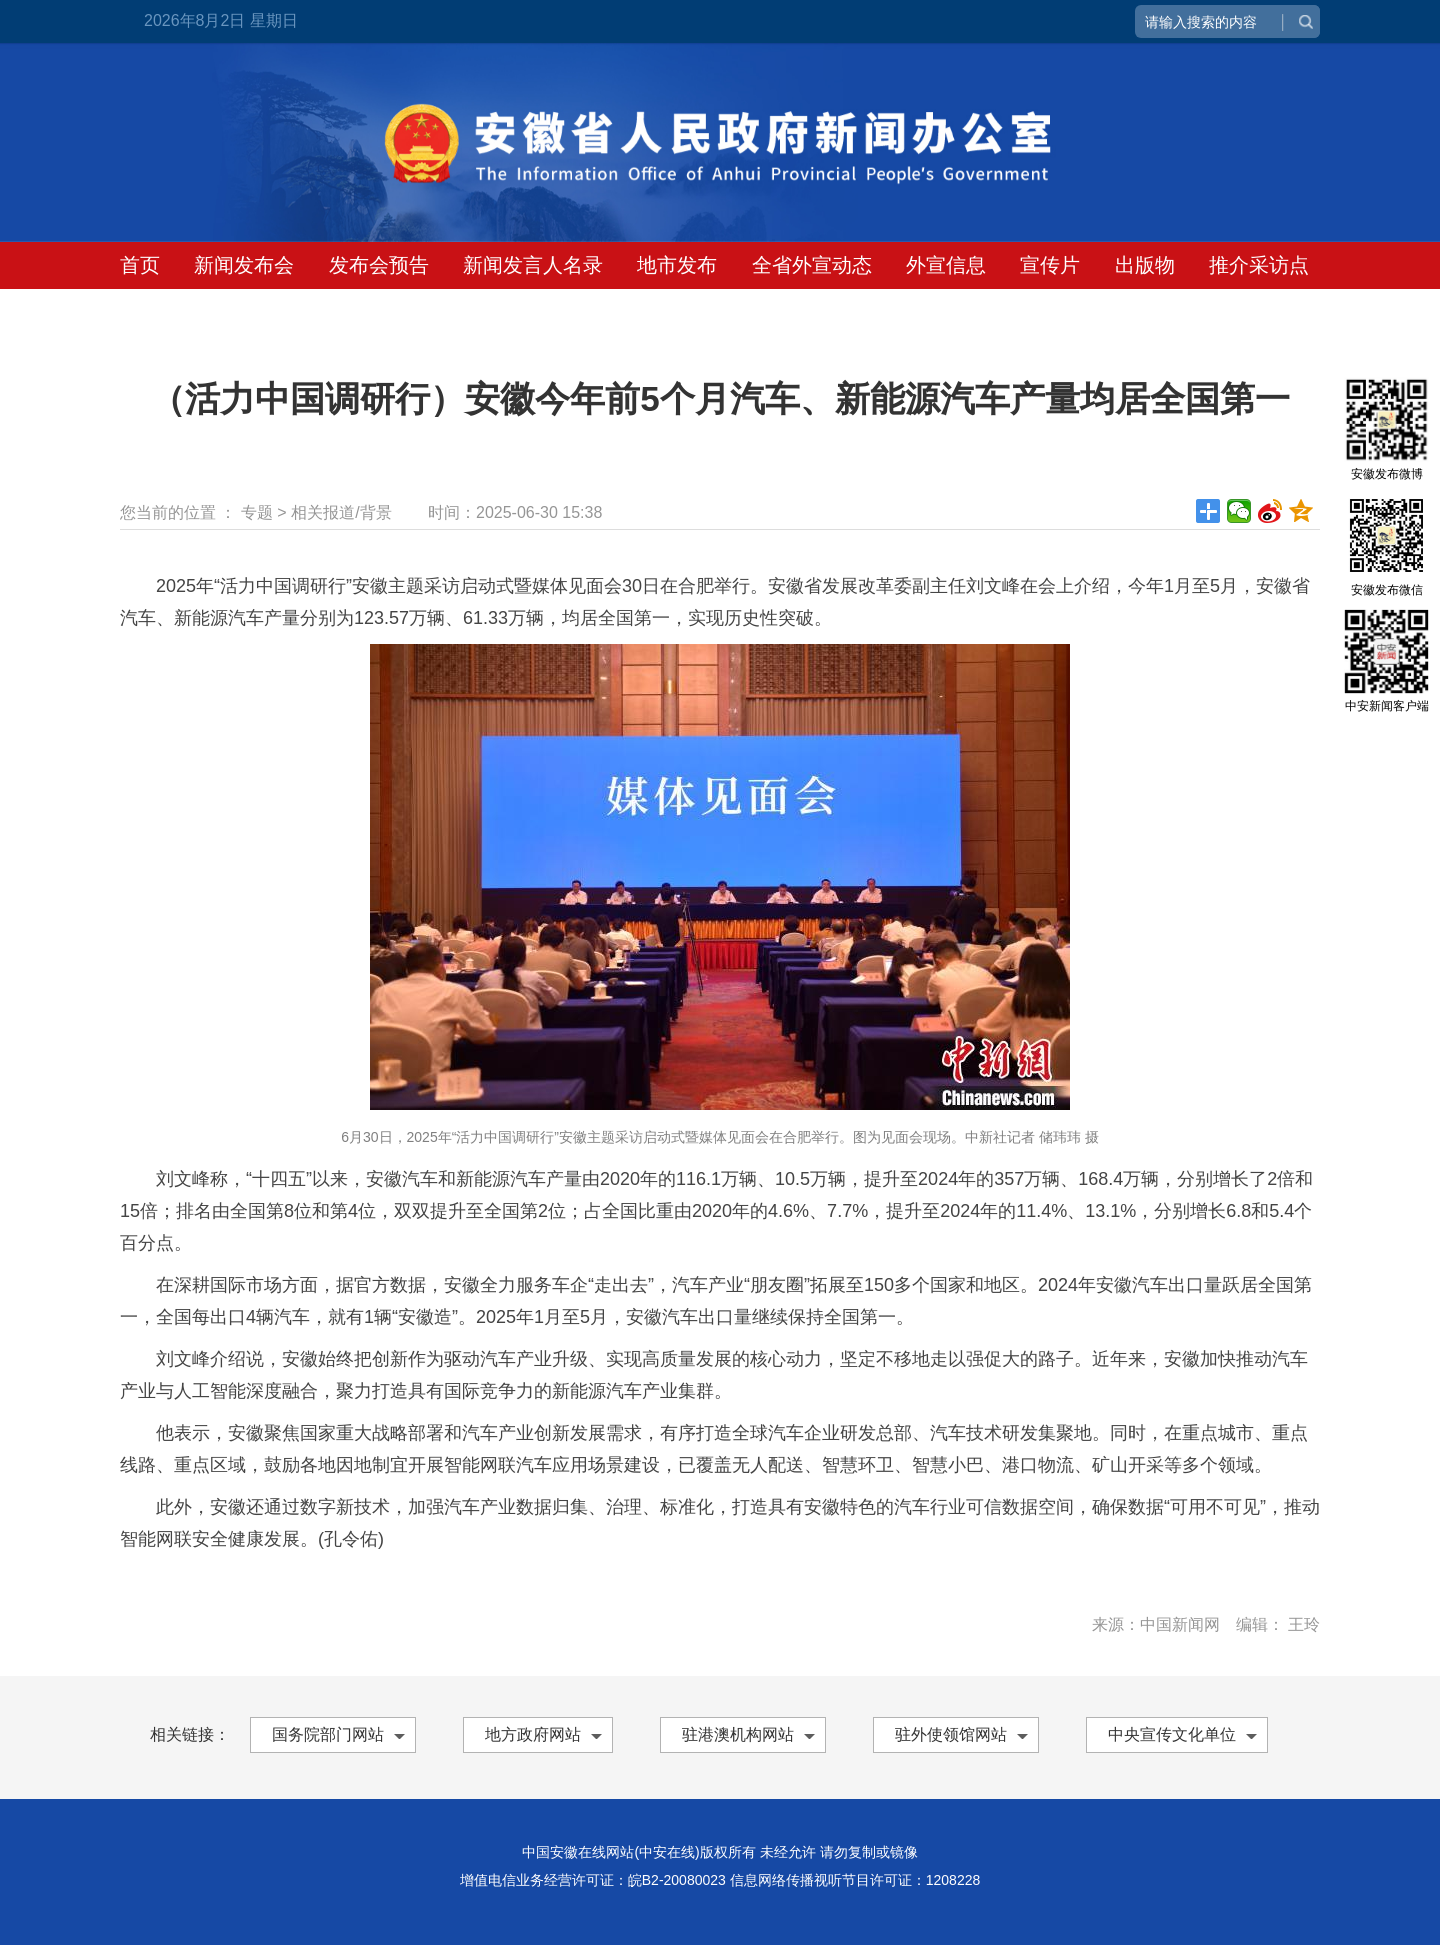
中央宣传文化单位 (1172, 1734)
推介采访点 (1259, 265)
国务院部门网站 (328, 1734)
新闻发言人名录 (533, 265)
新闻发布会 (244, 265)
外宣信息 (946, 265)
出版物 (1145, 265)
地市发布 (677, 265)
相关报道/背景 (341, 512)
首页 (140, 265)
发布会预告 (379, 265)
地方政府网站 (533, 1734)
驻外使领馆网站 (951, 1734)
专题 (257, 512)
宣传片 (1050, 265)
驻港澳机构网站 (738, 1734)
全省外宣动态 (812, 265)
